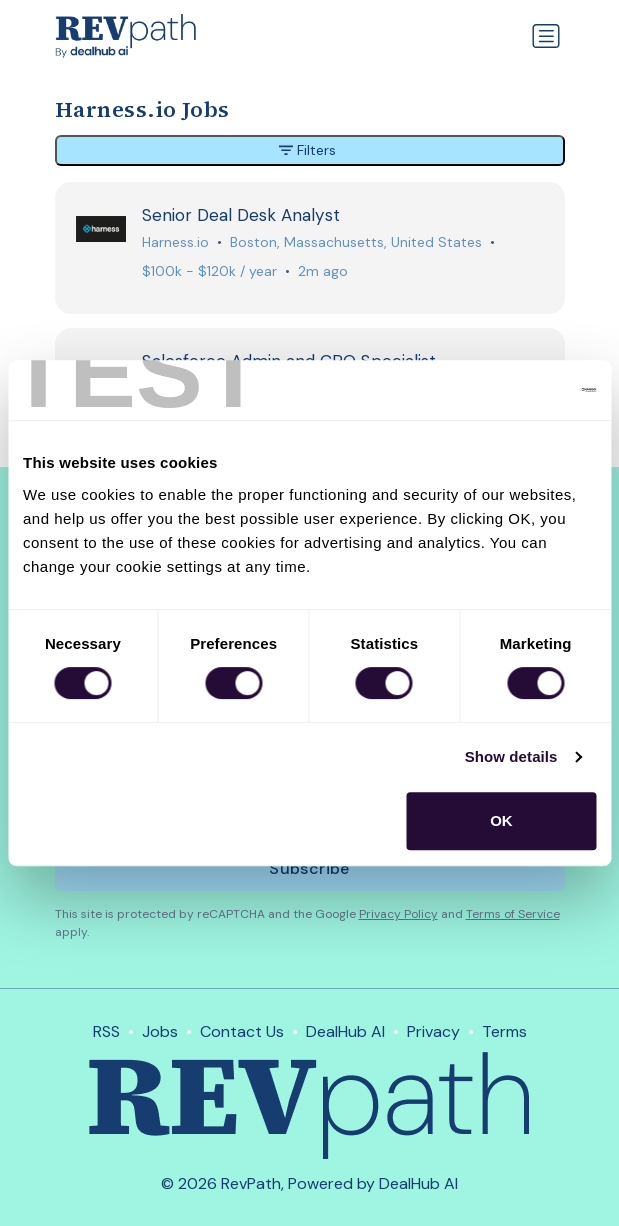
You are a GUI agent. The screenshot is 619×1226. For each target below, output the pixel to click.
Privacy (433, 1031)
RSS (106, 1031)
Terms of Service (513, 914)
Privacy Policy (398, 914)
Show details (511, 756)
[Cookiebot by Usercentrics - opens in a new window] (508, 390)
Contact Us (242, 1031)
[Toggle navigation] (546, 36)
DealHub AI (345, 1031)
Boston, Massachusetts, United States (356, 242)
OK (501, 820)
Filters (307, 150)
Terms (504, 1031)
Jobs (160, 1031)
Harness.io (175, 242)
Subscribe (309, 868)
